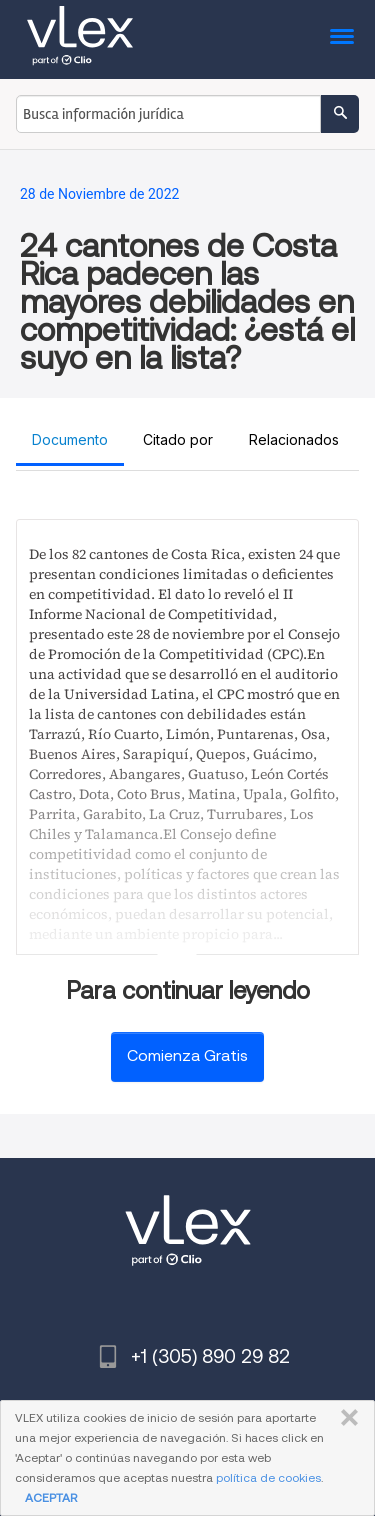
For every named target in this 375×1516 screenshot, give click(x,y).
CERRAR (345, 1418)
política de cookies (268, 1477)
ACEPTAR (51, 1497)
